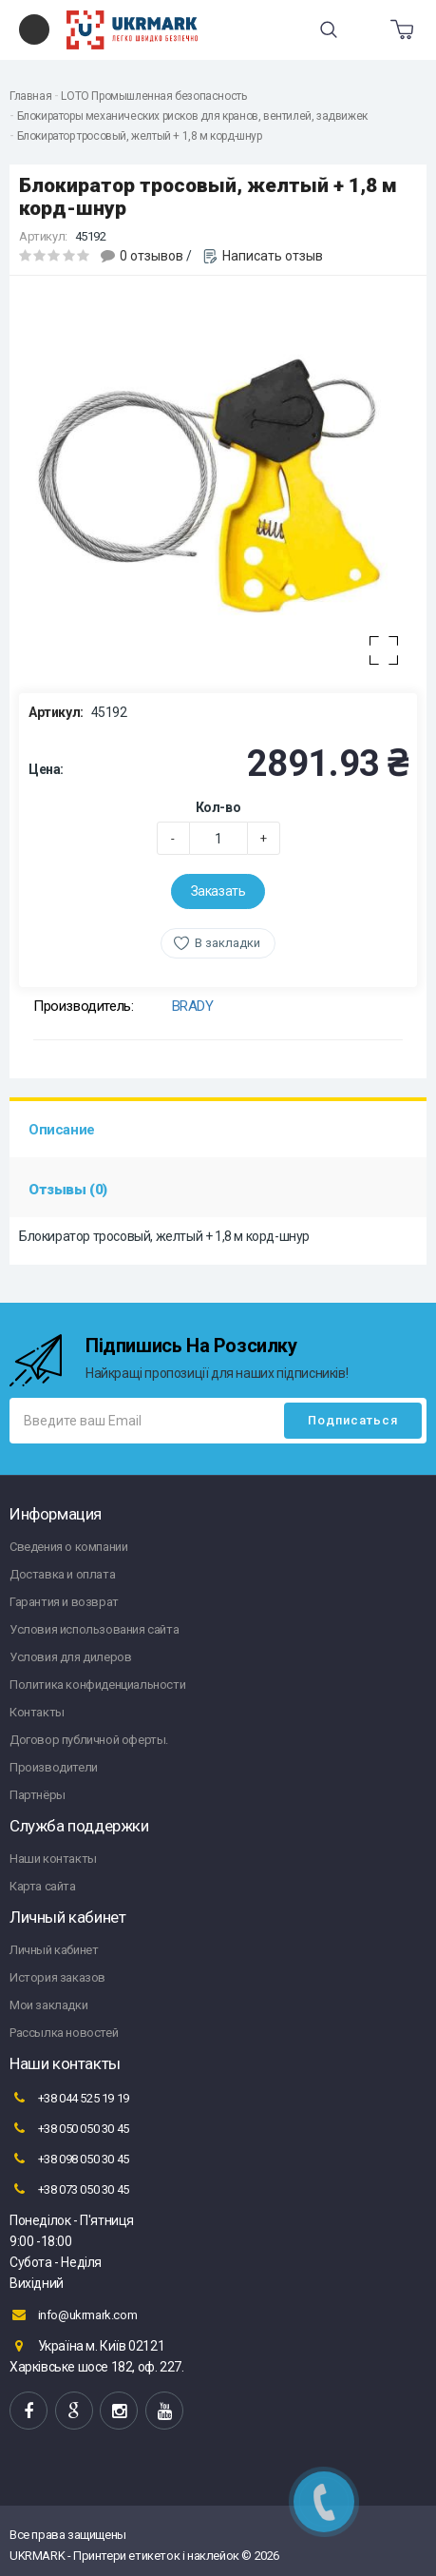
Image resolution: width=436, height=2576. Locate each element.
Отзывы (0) (67, 1189)
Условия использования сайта (94, 1629)
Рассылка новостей (63, 2032)
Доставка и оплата (62, 1574)
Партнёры (37, 1795)
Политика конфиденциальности (97, 1684)
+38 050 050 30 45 (69, 2128)
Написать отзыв (272, 255)
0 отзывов (151, 255)
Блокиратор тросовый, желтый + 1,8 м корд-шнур (139, 136)
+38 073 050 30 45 (69, 2188)
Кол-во (218, 807)
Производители (53, 1767)
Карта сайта (42, 1886)
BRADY (193, 1006)
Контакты (37, 1712)
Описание (61, 1129)
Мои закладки (48, 2005)
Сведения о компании (68, 1547)
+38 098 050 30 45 (69, 2158)
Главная (30, 96)
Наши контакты (53, 1858)
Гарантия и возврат (64, 1602)
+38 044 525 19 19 (69, 2097)
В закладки (227, 943)
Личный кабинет (53, 1950)
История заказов (57, 1977)
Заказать (218, 891)
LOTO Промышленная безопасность (153, 96)
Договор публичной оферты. (88, 1740)
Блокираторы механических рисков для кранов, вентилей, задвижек (192, 116)
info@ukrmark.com (73, 2314)
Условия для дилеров (70, 1657)
